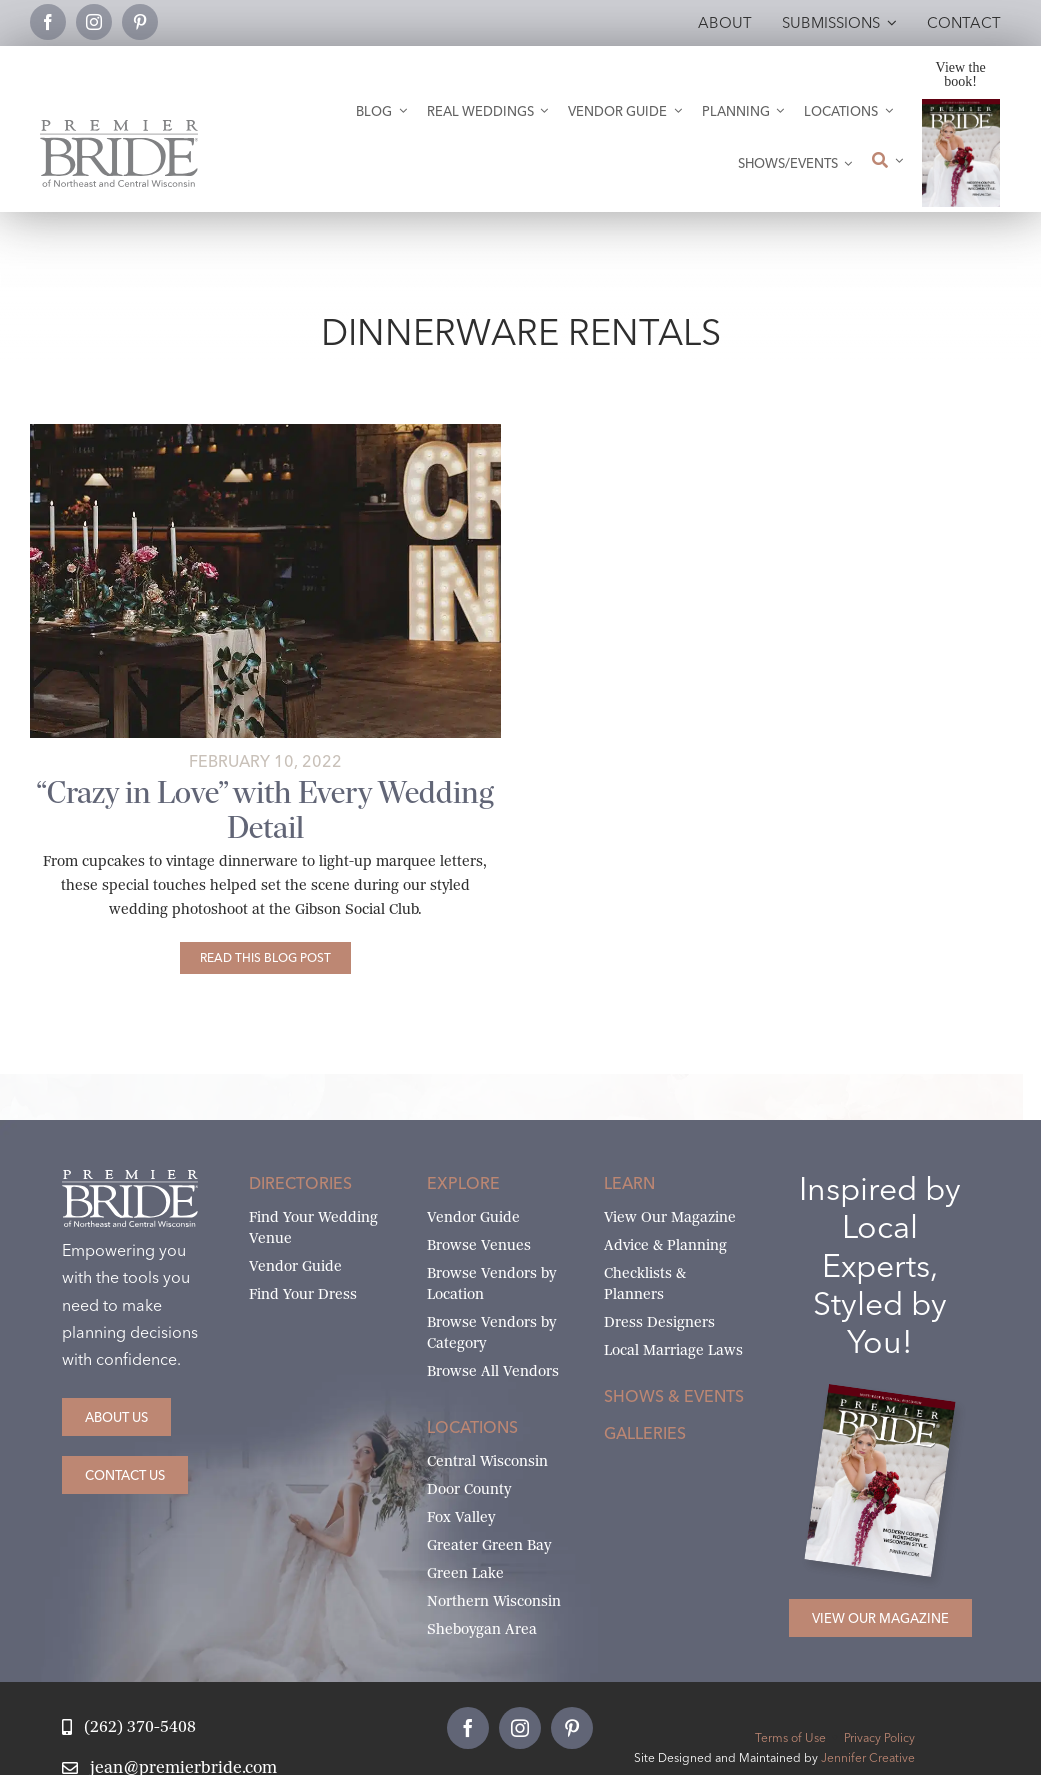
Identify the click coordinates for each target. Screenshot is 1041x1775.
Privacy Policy (879, 1737)
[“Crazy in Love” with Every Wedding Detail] (265, 958)
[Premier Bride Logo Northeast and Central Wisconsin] (119, 127)
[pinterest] (140, 22)
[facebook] (48, 22)
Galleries (645, 1433)
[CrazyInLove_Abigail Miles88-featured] (265, 431)
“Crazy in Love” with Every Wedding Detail (265, 810)
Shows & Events (674, 1396)
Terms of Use (790, 1737)
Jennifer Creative (868, 1757)
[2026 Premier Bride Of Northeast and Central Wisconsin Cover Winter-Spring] (961, 106)
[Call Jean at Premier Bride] (128, 1727)
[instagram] (94, 22)
